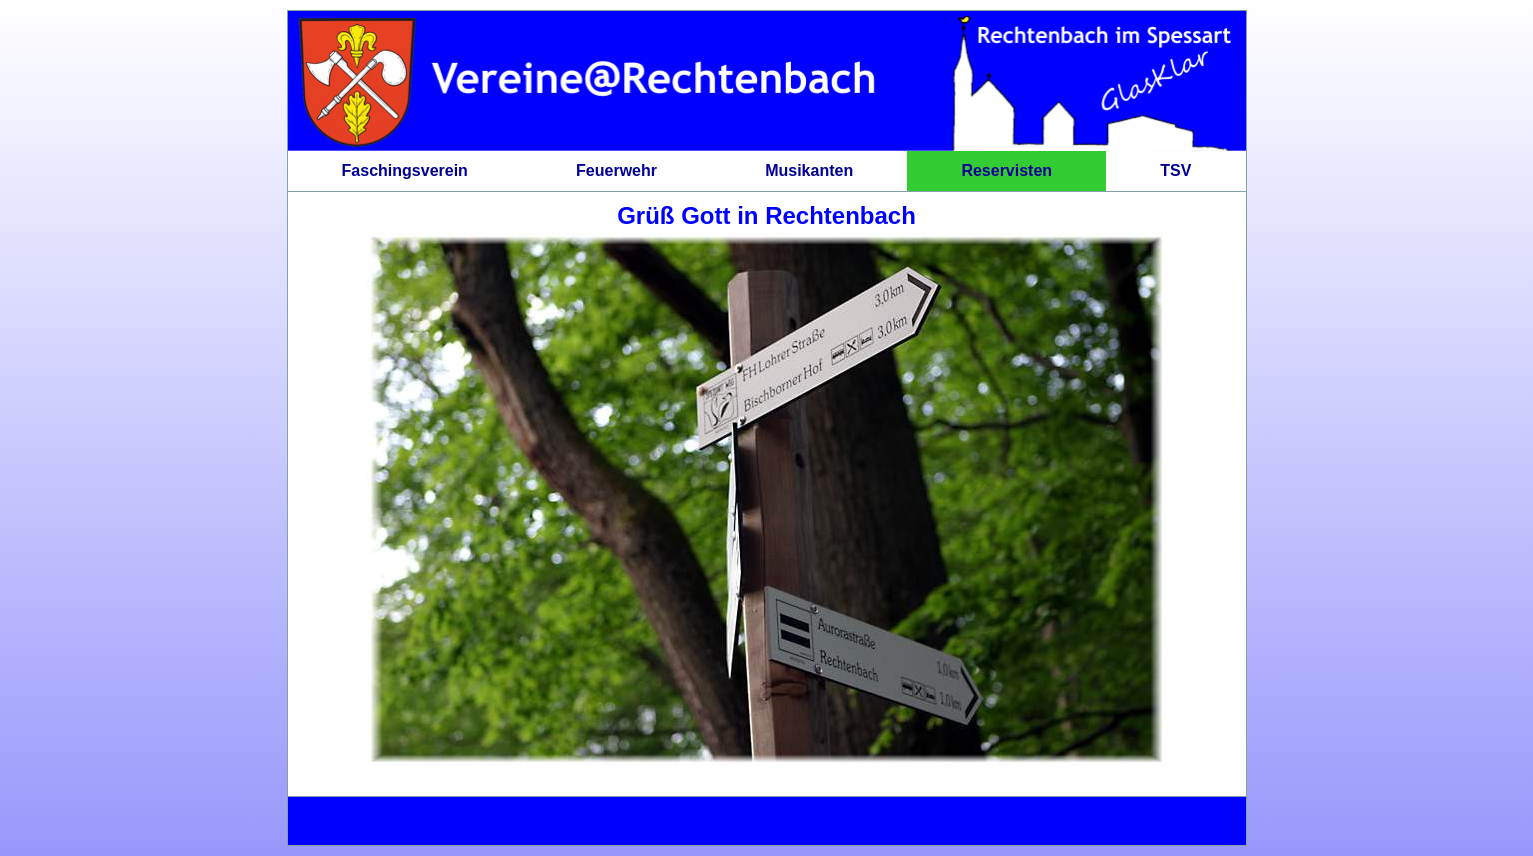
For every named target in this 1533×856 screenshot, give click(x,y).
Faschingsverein (405, 170)
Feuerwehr (616, 170)
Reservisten (1006, 170)
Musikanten (809, 170)
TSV (1175, 170)
